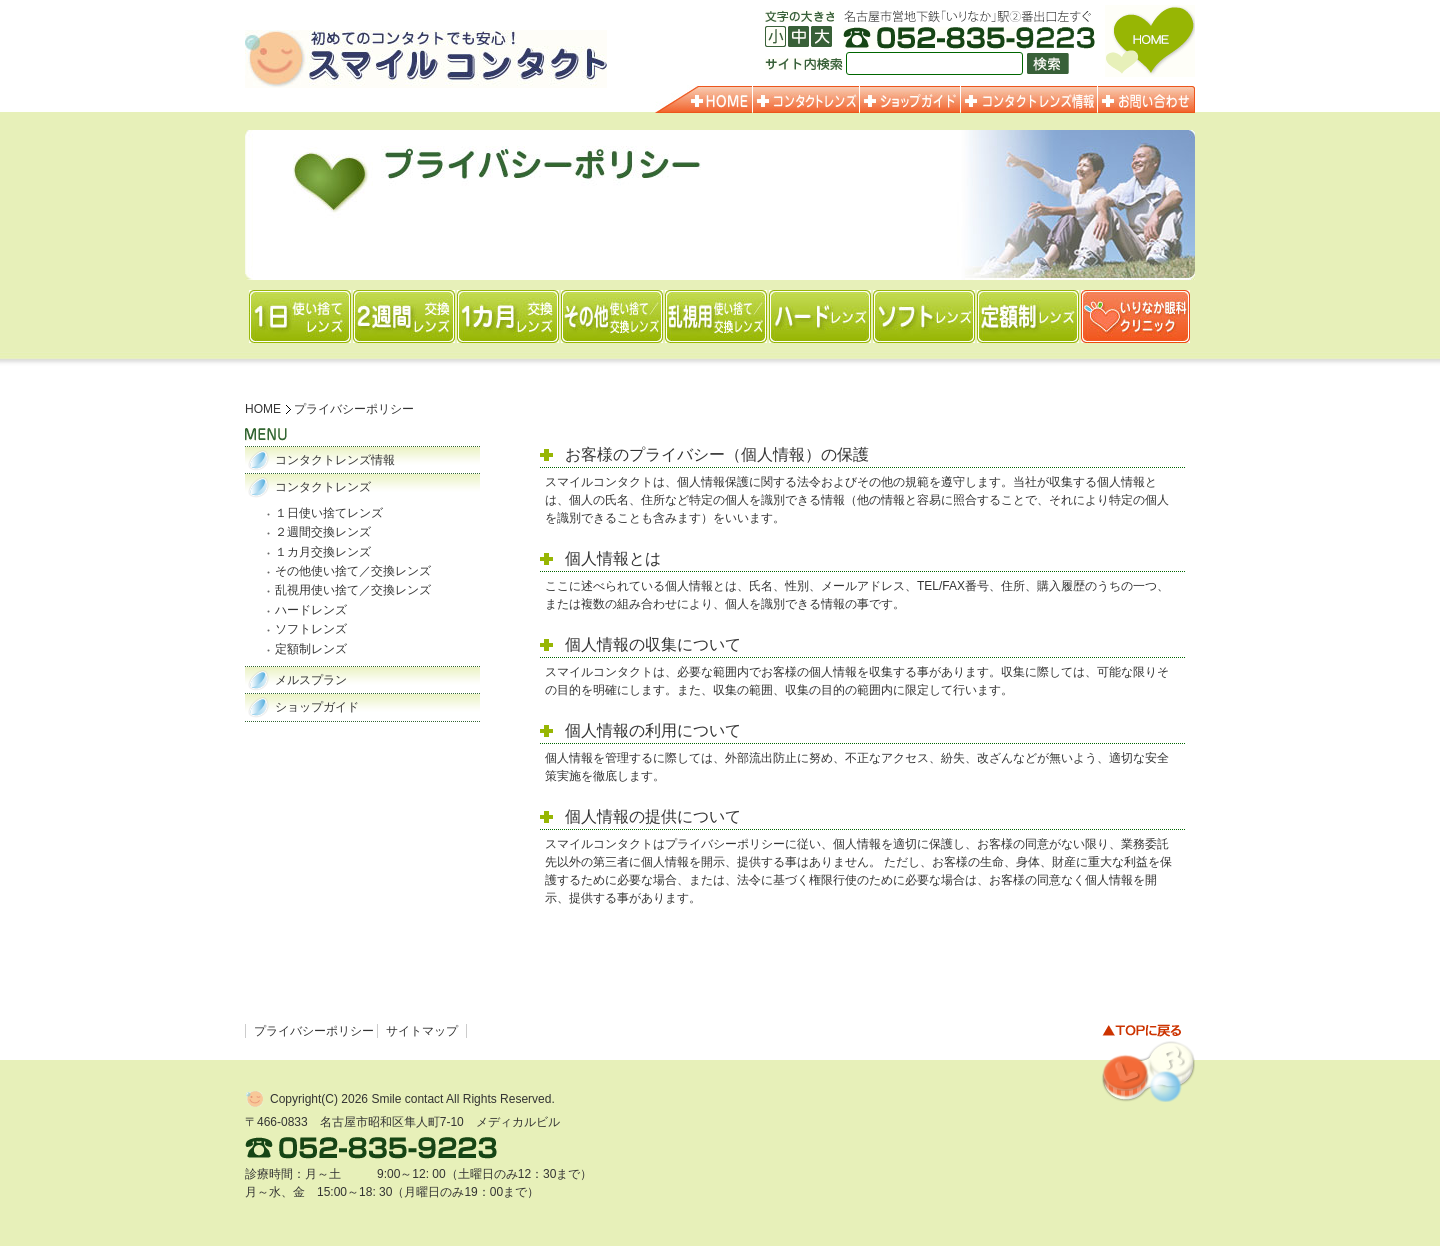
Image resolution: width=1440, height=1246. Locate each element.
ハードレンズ (311, 610)
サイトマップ (422, 1031)
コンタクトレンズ (323, 487)
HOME (263, 409)
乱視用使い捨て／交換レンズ (353, 590)
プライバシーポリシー (314, 1031)
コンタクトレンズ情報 (335, 460)
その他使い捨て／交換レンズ (353, 571)
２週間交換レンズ (323, 532)
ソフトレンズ (311, 629)
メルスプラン (311, 680)
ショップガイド (317, 707)
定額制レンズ (311, 649)
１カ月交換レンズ (323, 552)
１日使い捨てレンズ (329, 513)
